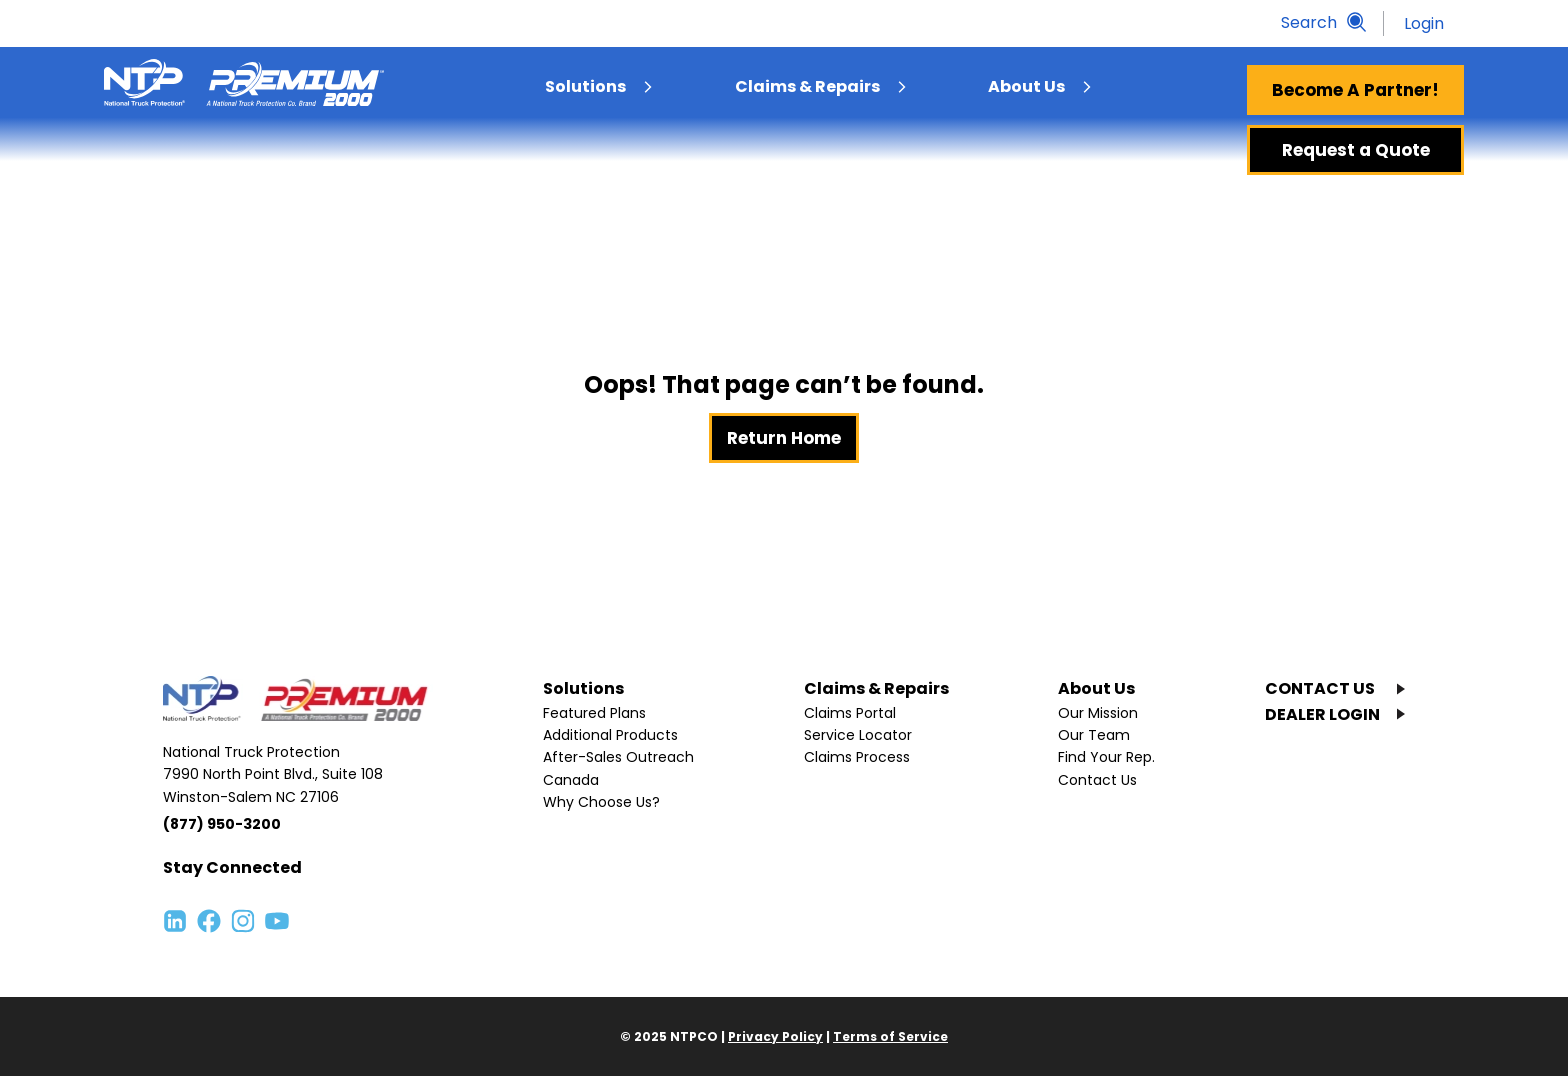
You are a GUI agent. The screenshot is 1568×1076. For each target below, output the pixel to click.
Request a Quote (1356, 150)
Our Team (1094, 735)
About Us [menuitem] (1026, 86)
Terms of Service (890, 1036)
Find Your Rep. (1106, 757)
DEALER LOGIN (1322, 714)
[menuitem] (648, 87)
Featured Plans (594, 713)
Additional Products (610, 735)
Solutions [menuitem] (585, 86)
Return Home (784, 438)
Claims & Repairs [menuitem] (807, 86)
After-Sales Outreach (618, 757)
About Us (1096, 688)
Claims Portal (850, 713)
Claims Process (857, 757)
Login (1424, 23)
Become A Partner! (1355, 90)
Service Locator (858, 735)
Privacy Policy (775, 1036)
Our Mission (1098, 713)
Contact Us (1097, 780)
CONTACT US (1320, 688)
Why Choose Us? (601, 802)
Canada (571, 780)
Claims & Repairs (876, 688)
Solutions (583, 688)
